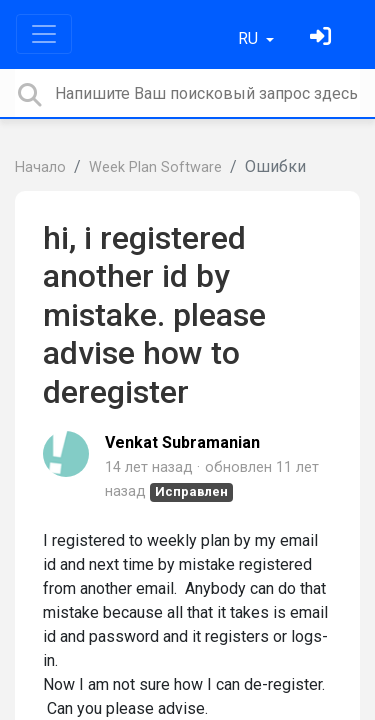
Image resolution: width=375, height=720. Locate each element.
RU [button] (250, 38)
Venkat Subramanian (182, 442)
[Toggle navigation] (44, 34)
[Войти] (323, 38)
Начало (40, 167)
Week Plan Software (155, 167)
